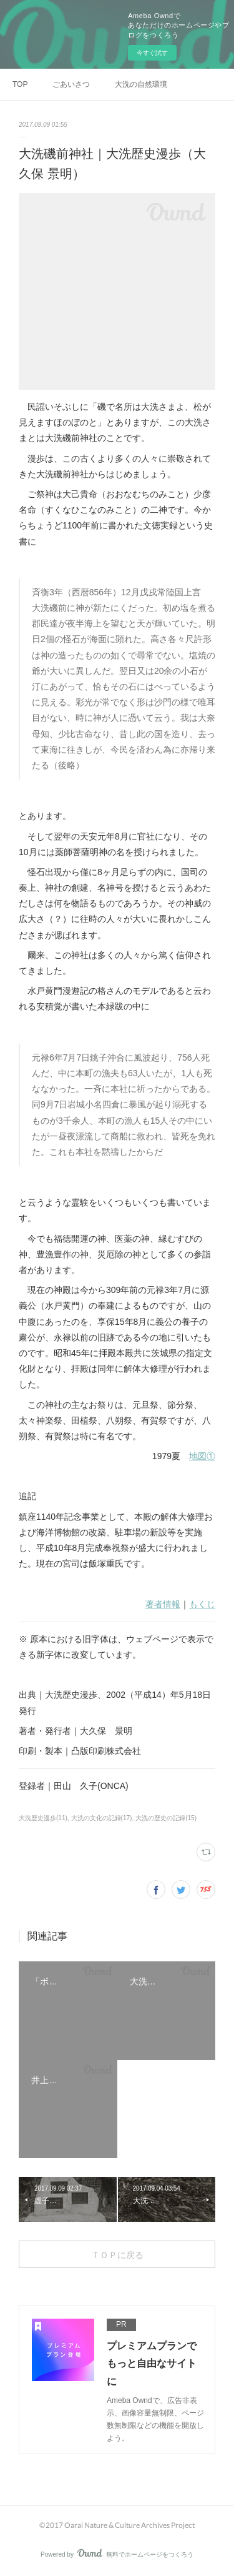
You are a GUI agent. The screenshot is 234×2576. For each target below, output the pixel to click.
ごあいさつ (71, 84)
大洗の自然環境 (141, 84)
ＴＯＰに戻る (117, 2254)
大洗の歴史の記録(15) (166, 1818)
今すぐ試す (152, 52)
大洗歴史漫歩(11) (43, 1818)
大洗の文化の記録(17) (101, 1818)
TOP (19, 84)
